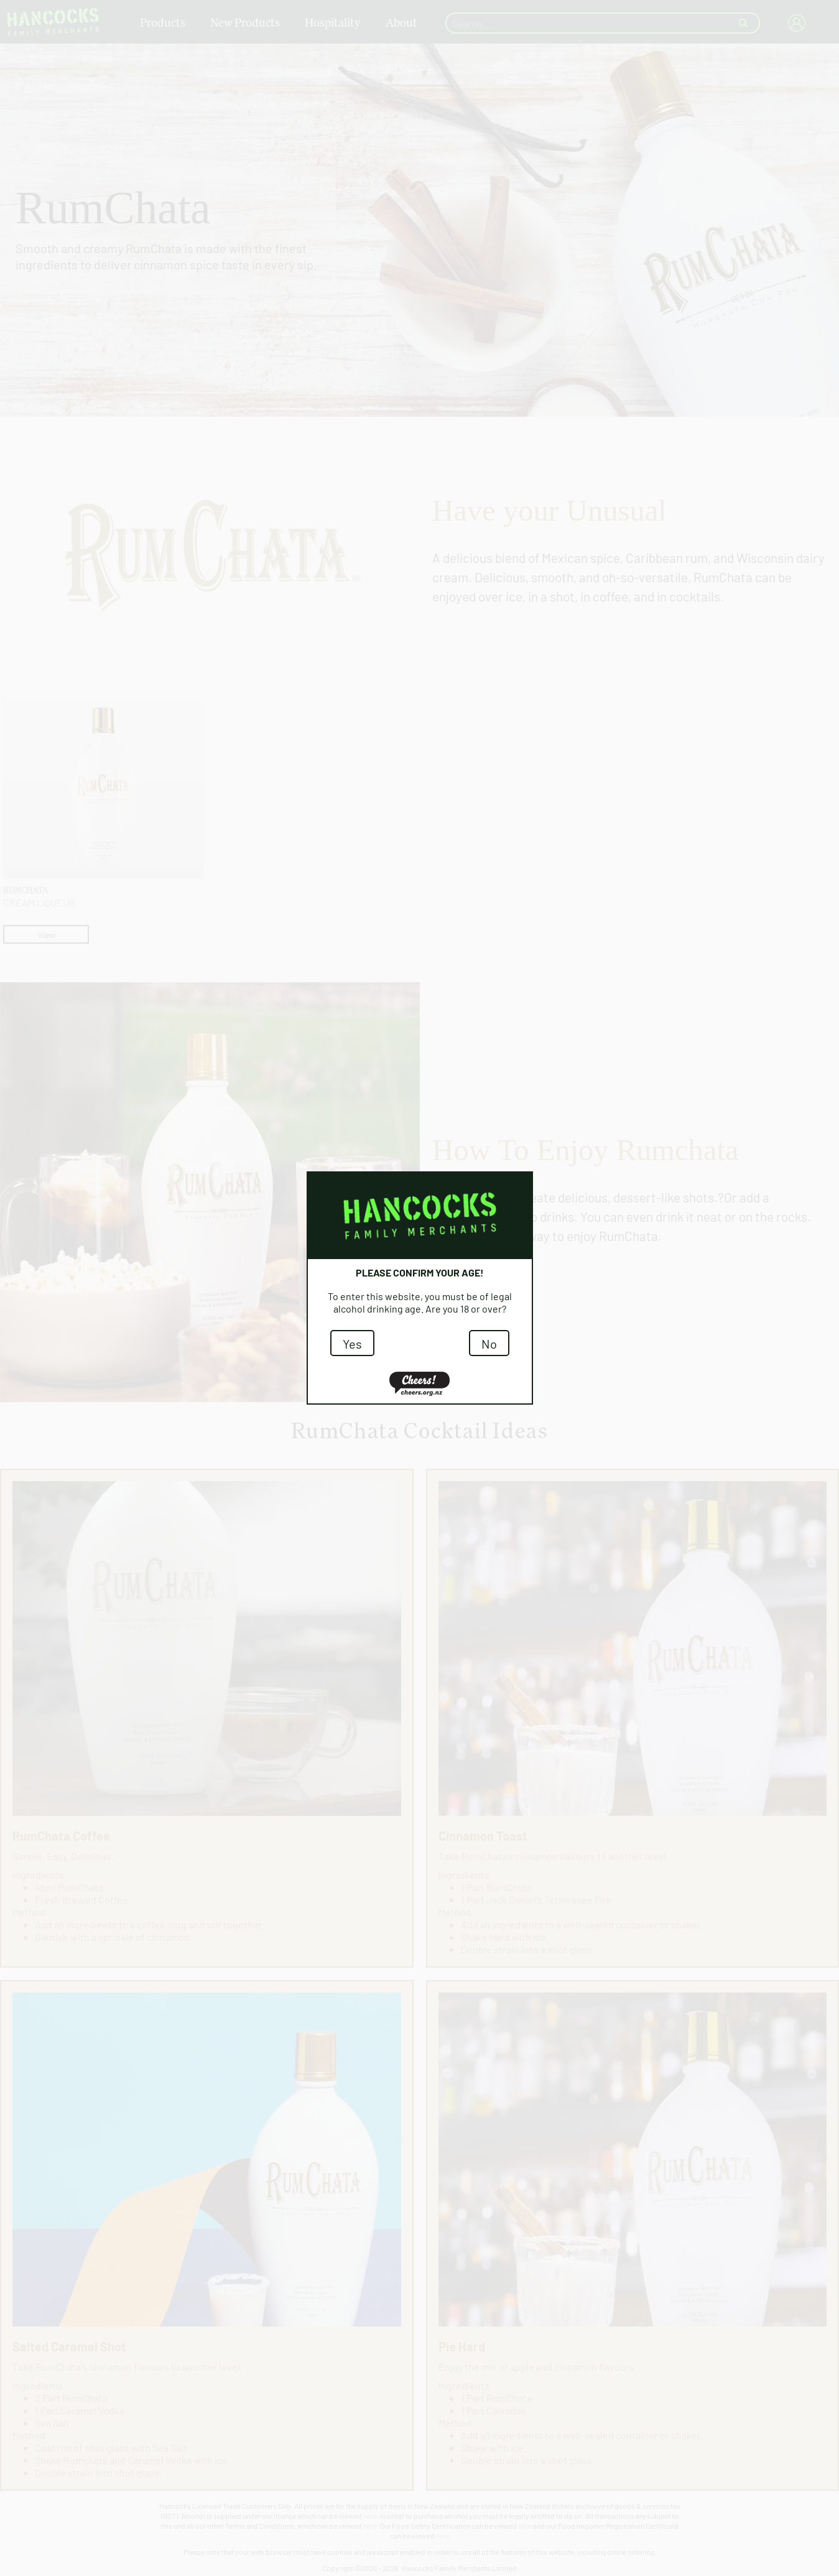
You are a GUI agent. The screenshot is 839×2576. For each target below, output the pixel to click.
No (489, 1343)
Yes (352, 1343)
